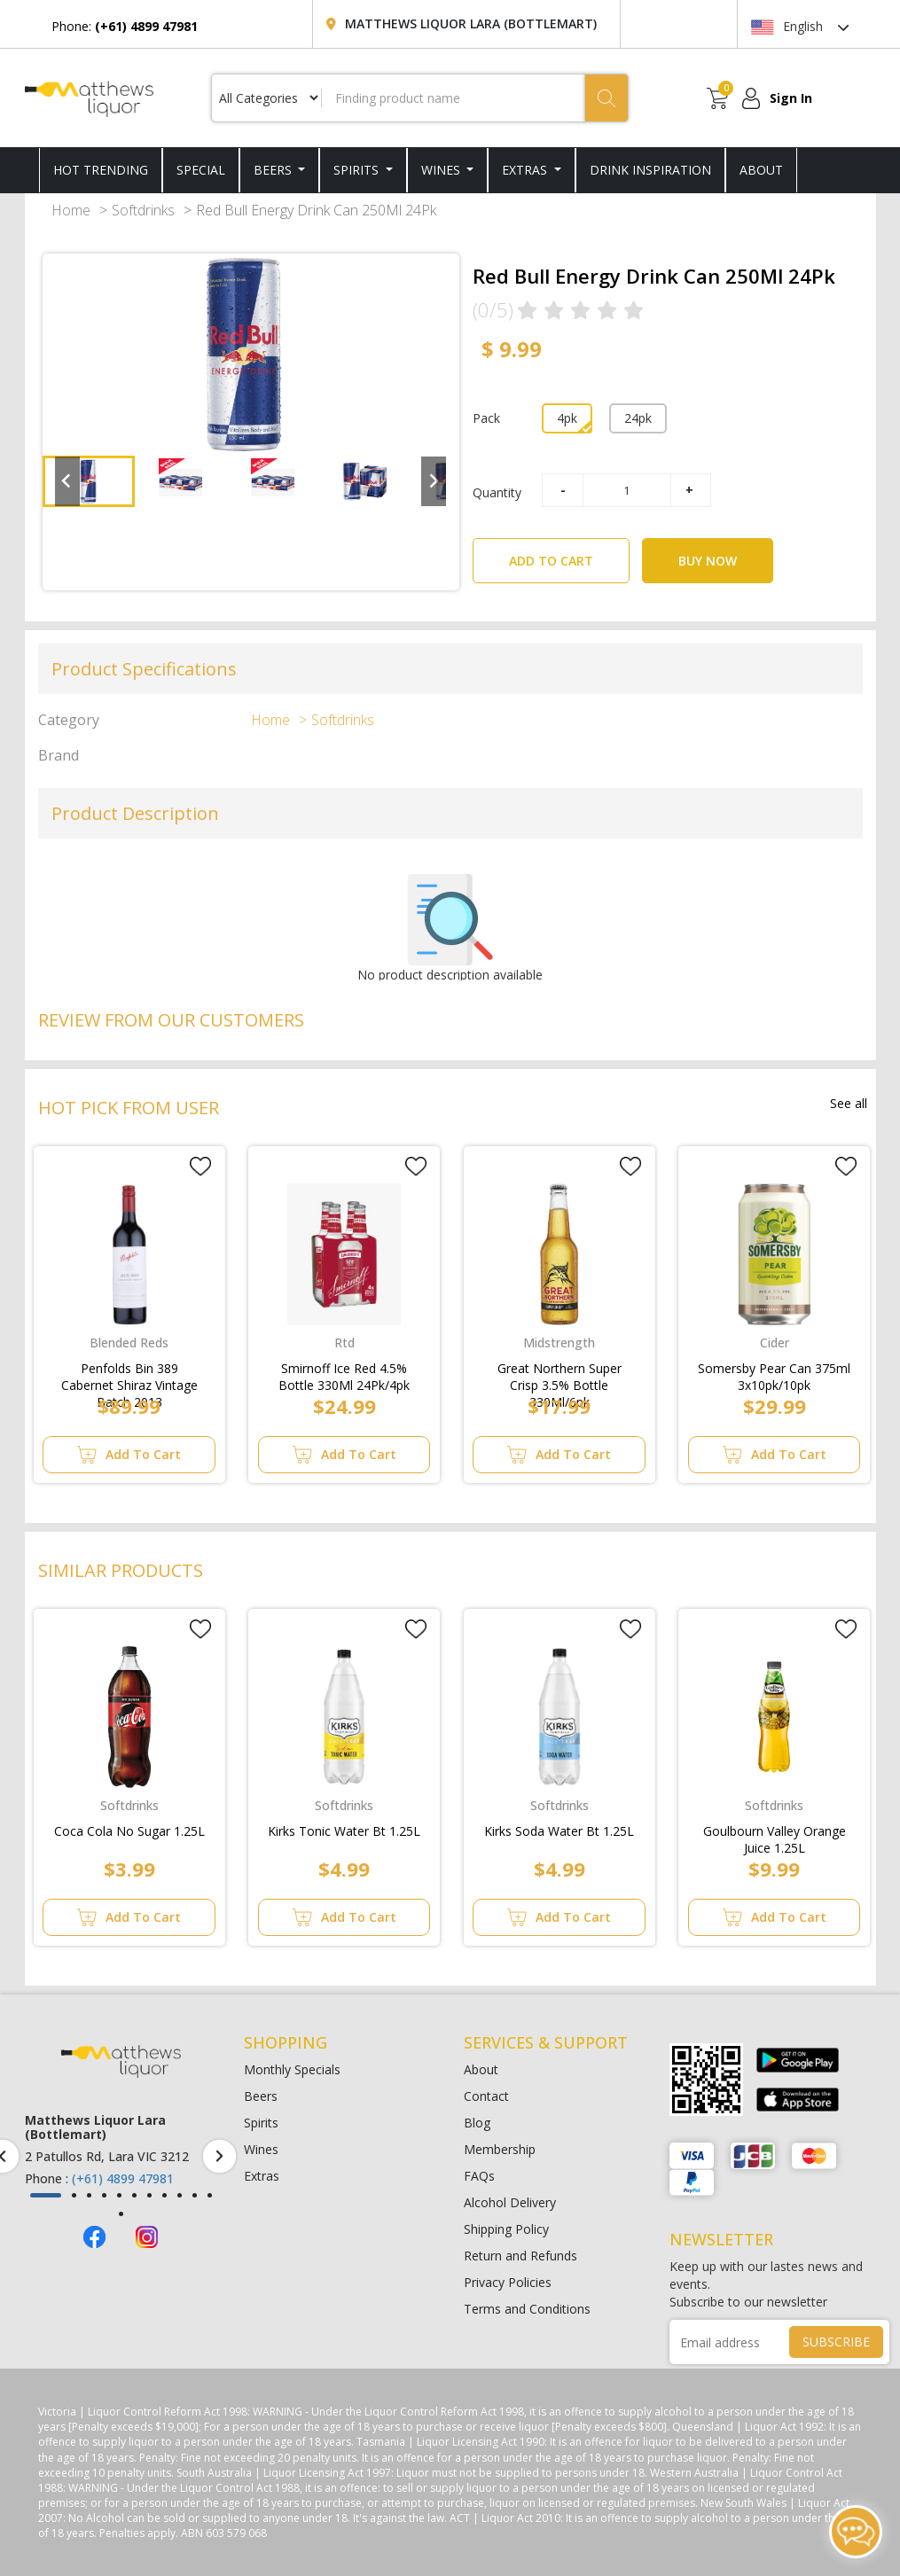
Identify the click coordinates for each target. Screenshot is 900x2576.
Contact (486, 2096)
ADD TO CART (569, 553)
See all (848, 1103)
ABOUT (761, 169)
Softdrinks (143, 210)
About (481, 2069)
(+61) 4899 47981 (123, 2178)
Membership (500, 2149)
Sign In (791, 98)
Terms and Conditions (527, 2308)
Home (70, 210)
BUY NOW (707, 560)
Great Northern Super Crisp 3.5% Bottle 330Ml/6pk (559, 1373)
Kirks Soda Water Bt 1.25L (559, 1831)
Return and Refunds (520, 2255)
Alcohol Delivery (510, 2202)
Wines (442, 169)
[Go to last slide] (67, 481)
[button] (89, 481)
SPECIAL (200, 169)
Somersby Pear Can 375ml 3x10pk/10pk (774, 1373)
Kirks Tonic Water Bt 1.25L (344, 1831)
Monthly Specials (292, 2069)
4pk (567, 418)
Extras (526, 169)
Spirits (357, 169)
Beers (274, 169)
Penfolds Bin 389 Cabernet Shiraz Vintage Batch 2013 (129, 1373)
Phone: (124, 26)
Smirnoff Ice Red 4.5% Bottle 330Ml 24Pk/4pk (344, 1373)
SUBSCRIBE (836, 2341)
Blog (477, 2122)
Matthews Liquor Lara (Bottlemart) (471, 23)
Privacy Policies (508, 2282)
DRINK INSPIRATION (650, 169)
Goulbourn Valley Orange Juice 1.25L (774, 1836)
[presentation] (219, 2156)
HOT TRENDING (100, 169)
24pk (638, 418)
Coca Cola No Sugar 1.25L (129, 1831)
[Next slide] (433, 481)
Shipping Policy (506, 2229)
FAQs (479, 2175)
